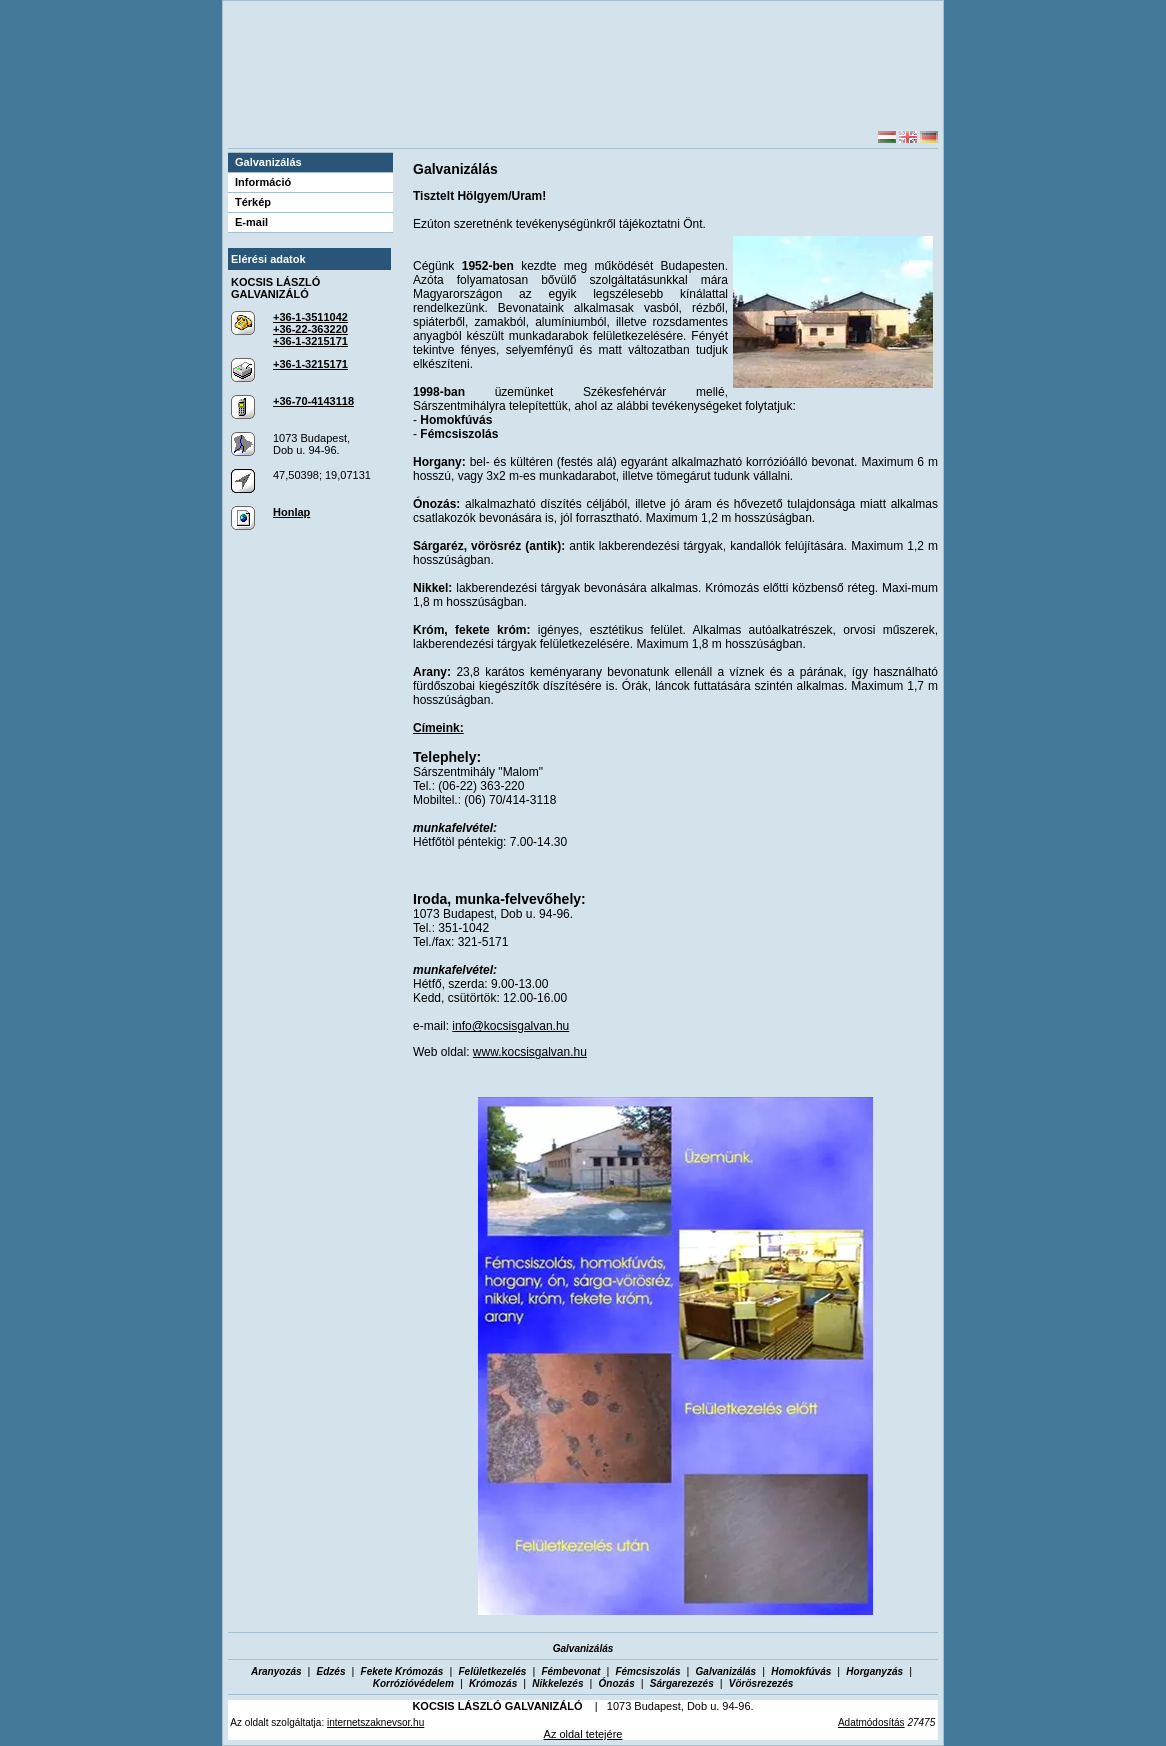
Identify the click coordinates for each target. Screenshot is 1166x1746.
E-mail (251, 222)
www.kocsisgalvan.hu (530, 1052)
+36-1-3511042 (310, 317)
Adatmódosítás (871, 1722)
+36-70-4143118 (313, 401)
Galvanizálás (268, 162)
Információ (263, 182)
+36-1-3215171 (310, 341)
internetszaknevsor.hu (375, 1722)
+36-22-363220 (310, 329)
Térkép (253, 202)
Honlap (291, 512)
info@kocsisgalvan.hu (510, 1026)
